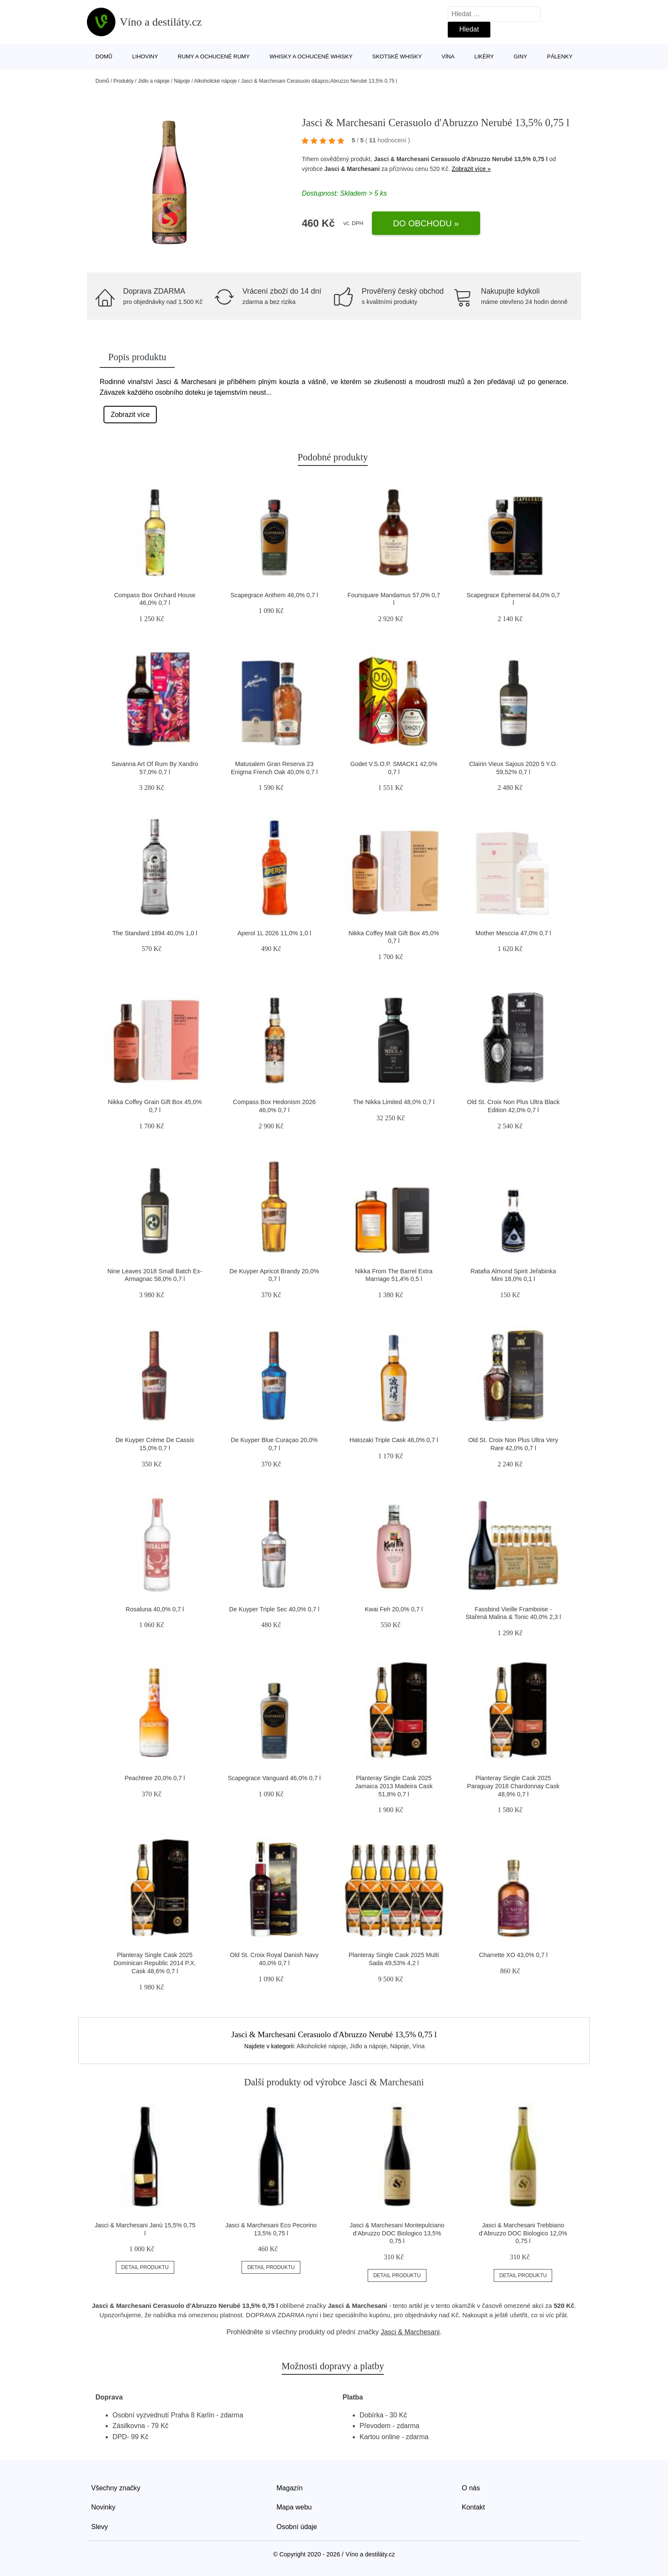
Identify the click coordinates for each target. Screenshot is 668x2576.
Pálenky (560, 56)
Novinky (103, 2507)
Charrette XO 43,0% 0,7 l (513, 1955)
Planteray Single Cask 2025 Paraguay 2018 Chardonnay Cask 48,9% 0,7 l (513, 1786)
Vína (448, 56)
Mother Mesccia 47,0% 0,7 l (513, 933)
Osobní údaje (296, 2526)
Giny (520, 56)
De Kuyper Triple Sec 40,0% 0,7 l (274, 1609)
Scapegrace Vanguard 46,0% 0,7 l (274, 1778)
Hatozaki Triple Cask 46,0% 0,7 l (393, 1440)
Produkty (123, 81)
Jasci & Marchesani (352, 168)
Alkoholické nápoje (215, 81)
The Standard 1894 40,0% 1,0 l (154, 933)
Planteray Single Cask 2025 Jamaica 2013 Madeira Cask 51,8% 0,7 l (393, 1786)
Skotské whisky (397, 56)
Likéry (484, 56)
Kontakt (473, 2507)
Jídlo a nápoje (154, 81)
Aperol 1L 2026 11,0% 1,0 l (274, 933)
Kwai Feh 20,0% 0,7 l (394, 1609)
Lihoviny (145, 56)
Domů (103, 56)
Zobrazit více (130, 414)
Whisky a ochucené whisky (311, 56)
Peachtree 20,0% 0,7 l (154, 1778)
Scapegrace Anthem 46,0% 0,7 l (274, 595)
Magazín (289, 2488)
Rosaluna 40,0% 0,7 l (155, 1609)
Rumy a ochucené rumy (214, 56)
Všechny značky (116, 2488)
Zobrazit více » (471, 168)
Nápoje (182, 81)
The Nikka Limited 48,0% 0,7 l (394, 1102)
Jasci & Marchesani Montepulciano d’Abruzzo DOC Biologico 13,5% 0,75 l (397, 2233)
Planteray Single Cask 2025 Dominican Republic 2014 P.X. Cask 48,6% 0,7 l (155, 1963)
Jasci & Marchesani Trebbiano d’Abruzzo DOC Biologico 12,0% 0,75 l (523, 2233)
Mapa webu (294, 2507)
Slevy (99, 2526)
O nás (471, 2488)
